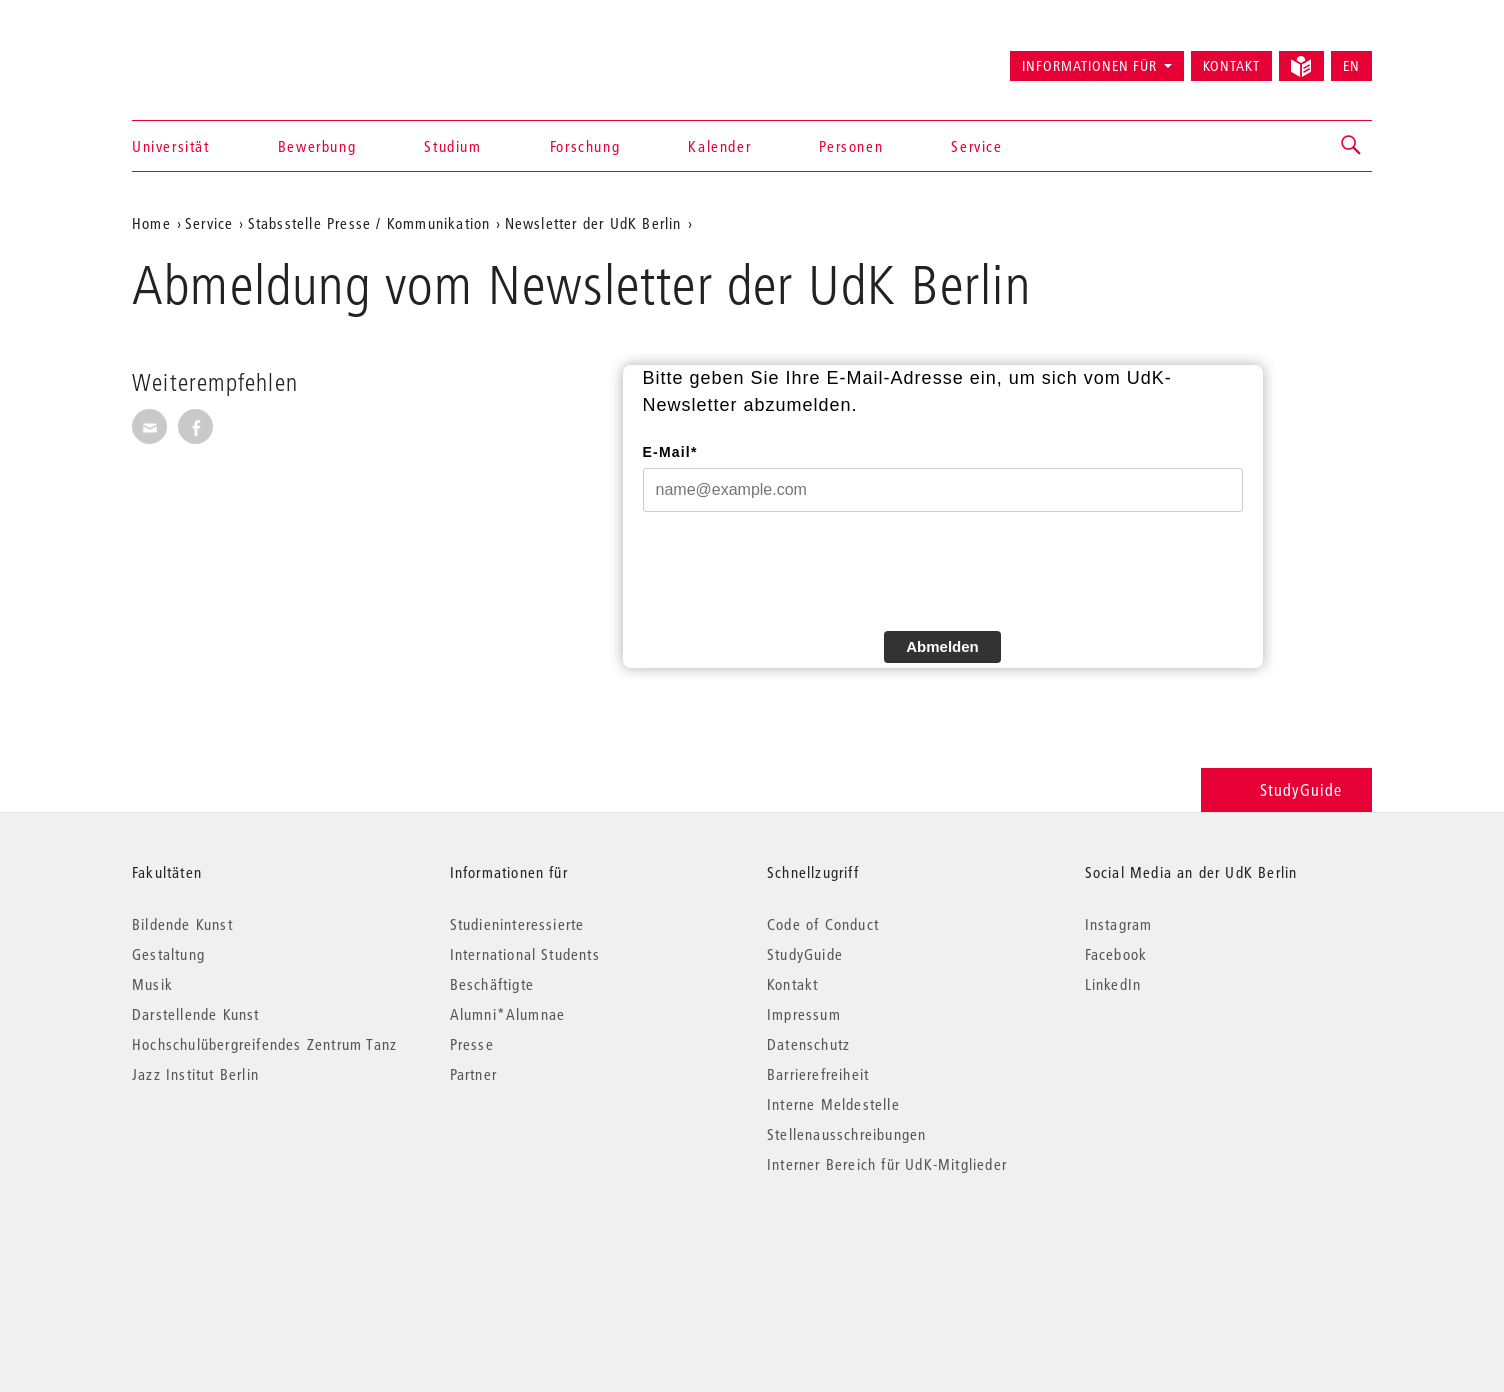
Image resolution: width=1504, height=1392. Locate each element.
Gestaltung (168, 954)
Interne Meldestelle (833, 1104)
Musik (152, 984)
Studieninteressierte (517, 924)
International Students (525, 954)
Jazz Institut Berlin (195, 1074)
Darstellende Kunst (196, 1014)
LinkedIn (1113, 984)
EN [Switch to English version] (1351, 66)
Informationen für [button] (1089, 66)
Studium (452, 146)
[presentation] (795, 569)
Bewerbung (317, 146)
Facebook (1116, 954)
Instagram (1119, 924)
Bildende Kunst (182, 924)
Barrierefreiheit (818, 1074)
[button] (1352, 146)
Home (151, 223)
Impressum (804, 1014)
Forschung (585, 146)
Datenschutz (808, 1044)
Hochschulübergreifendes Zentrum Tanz (264, 1044)
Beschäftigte (492, 984)
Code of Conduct (823, 924)
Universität (171, 146)
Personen (851, 146)
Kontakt (1231, 66)
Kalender (719, 146)
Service (976, 146)
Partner (473, 1074)
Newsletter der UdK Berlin (593, 223)
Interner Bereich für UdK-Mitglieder (887, 1164)
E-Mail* (670, 452)
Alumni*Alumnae (508, 1014)
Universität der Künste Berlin (210, 57)
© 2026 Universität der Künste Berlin (236, 1248)
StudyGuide (1286, 789)
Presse (472, 1044)
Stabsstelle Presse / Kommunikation (369, 223)
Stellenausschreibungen (846, 1134)
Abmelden (942, 646)
